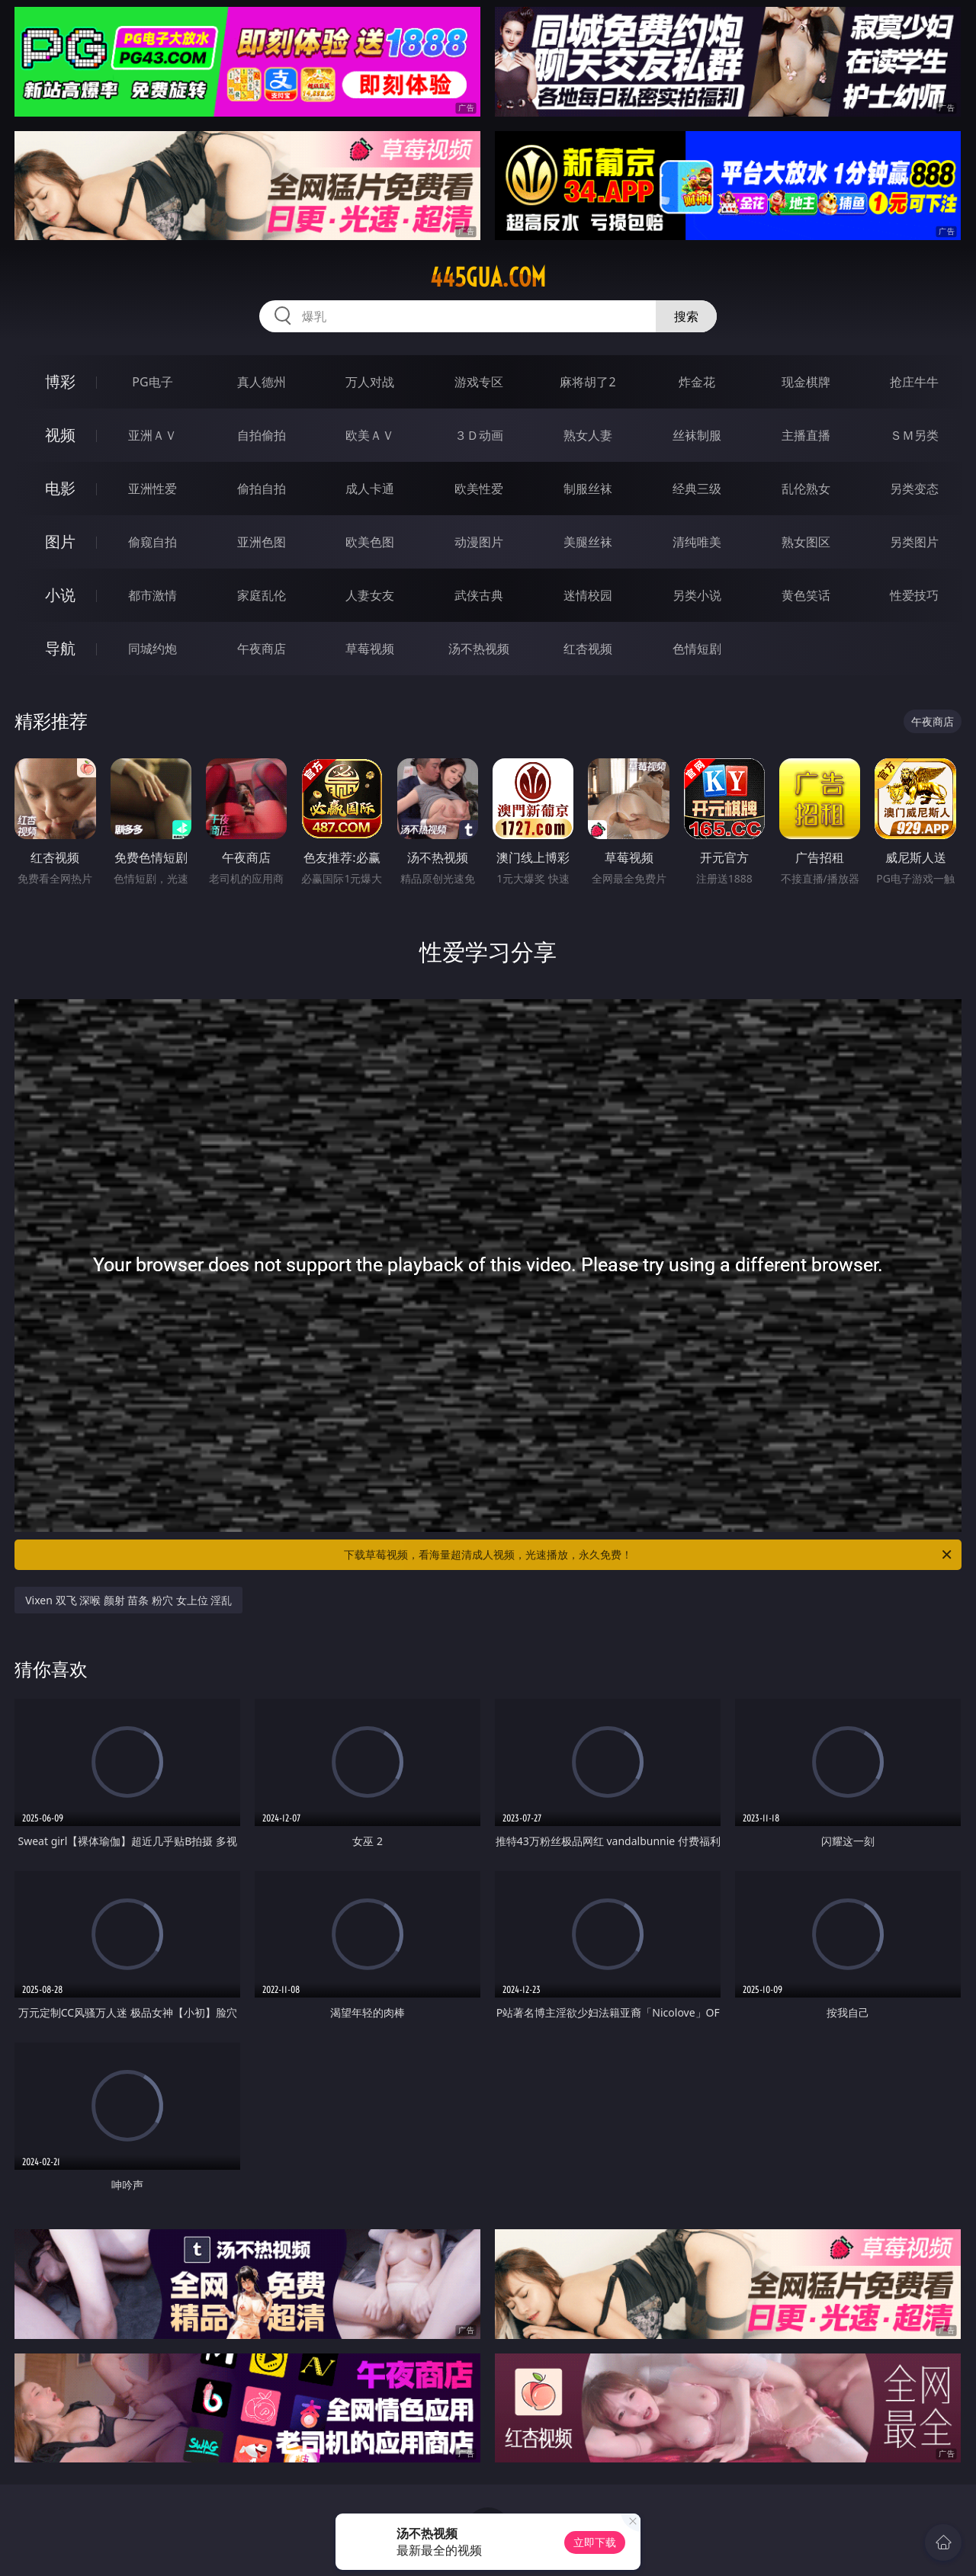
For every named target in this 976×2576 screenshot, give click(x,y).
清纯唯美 (697, 541)
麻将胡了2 (587, 381)
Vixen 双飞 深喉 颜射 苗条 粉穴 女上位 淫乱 (128, 1600)
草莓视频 (369, 648)
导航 (60, 648)
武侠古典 (478, 595)
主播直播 (806, 435)
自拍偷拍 (261, 435)
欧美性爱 (478, 488)
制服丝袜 (587, 488)
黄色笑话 (806, 595)
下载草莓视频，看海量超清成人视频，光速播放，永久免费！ (649, 1555)
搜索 (686, 316)
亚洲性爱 (152, 488)
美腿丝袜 (587, 541)
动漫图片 (478, 541)
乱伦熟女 (806, 488)
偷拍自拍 (261, 488)
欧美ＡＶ (369, 435)
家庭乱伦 (261, 595)
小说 (60, 595)
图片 (60, 541)
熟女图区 (806, 541)
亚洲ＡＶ (152, 435)
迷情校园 (587, 595)
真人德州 (261, 381)
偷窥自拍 (152, 541)
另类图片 (914, 541)
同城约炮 (152, 648)
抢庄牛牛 (914, 381)
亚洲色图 (261, 541)
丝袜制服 (697, 435)
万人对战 (369, 381)
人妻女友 (369, 595)
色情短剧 (697, 648)
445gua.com (488, 277)
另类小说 (697, 595)
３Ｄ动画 (478, 435)
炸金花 (697, 381)
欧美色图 (369, 541)
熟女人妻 (587, 435)
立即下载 (594, 2542)
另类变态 (914, 488)
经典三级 (697, 488)
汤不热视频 (478, 648)
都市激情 (152, 595)
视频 (60, 435)
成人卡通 (369, 488)
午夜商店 (261, 648)
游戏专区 (478, 381)
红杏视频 (587, 648)
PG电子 (152, 381)
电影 (60, 488)
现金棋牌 (806, 381)
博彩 (60, 381)
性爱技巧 (914, 595)
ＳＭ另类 (914, 435)
